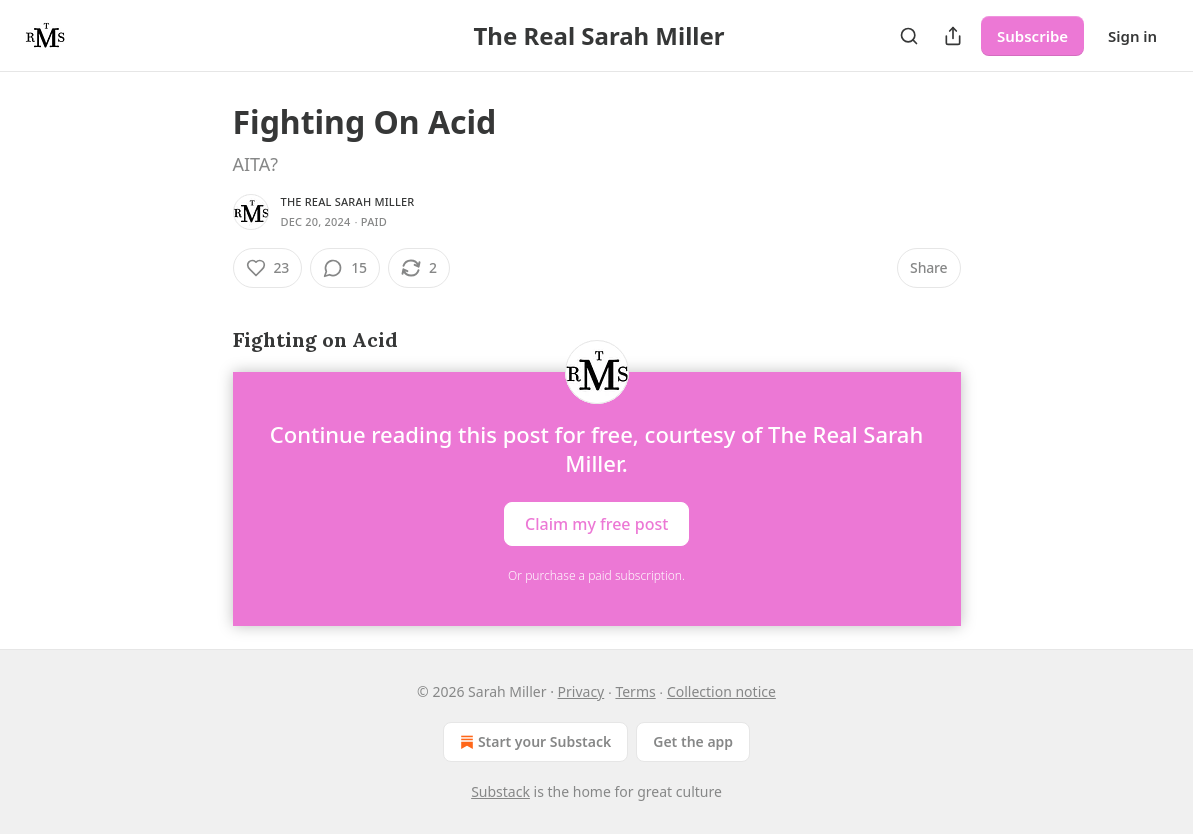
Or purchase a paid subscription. (596, 575)
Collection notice (721, 691)
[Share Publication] (953, 36)
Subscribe (1032, 36)
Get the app (693, 741)
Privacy (581, 691)
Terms (635, 691)
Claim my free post (596, 524)
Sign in (1132, 36)
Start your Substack (533, 742)
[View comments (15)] (345, 268)
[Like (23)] (268, 268)
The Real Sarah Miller (348, 201)
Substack (500, 791)
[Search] (909, 36)
